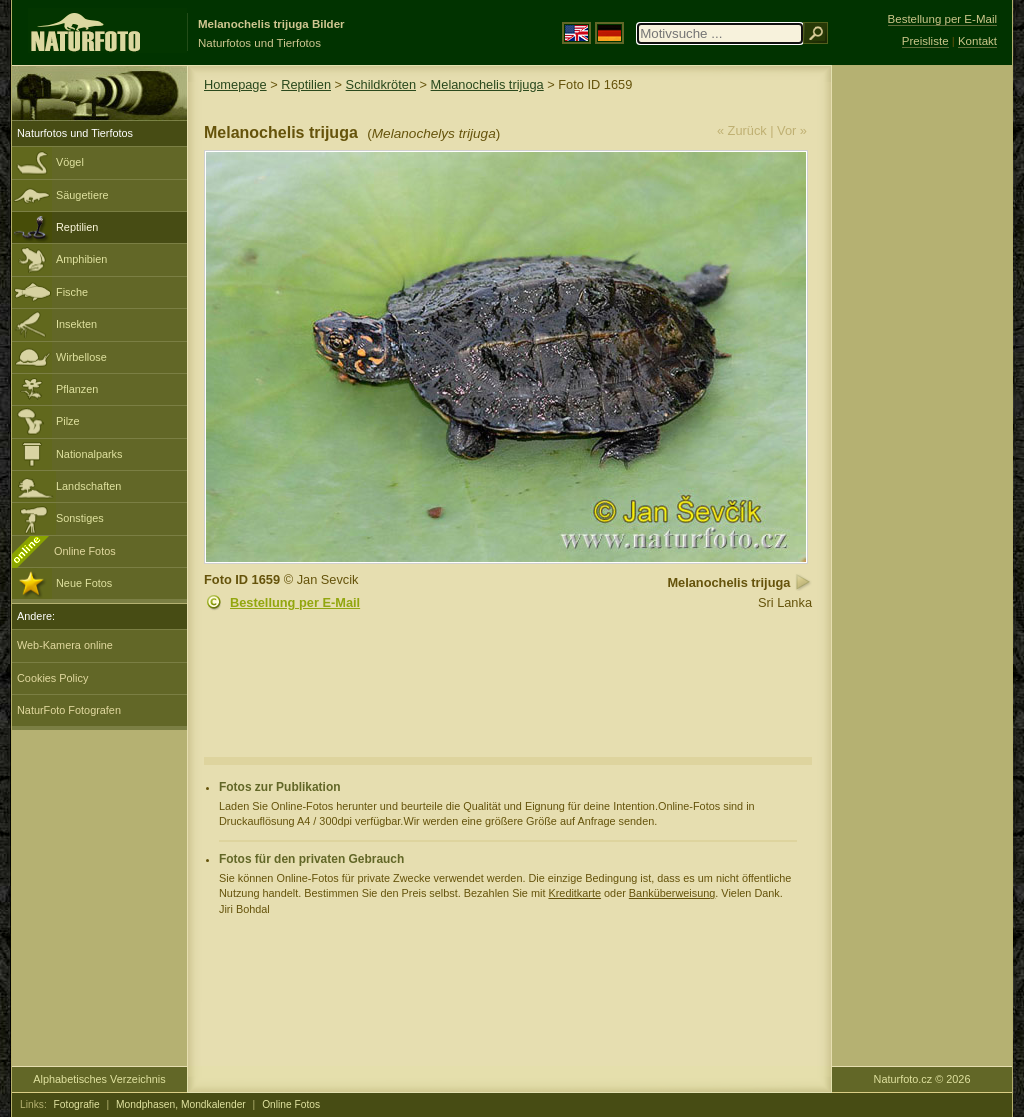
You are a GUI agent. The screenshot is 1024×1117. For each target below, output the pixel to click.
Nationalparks (89, 454)
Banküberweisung (672, 893)
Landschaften (88, 486)
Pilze (68, 421)
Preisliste (925, 41)
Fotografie (77, 1104)
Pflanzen (77, 389)
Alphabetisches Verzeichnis (99, 1079)
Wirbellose (81, 357)
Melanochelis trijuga (487, 84)
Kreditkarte (574, 893)
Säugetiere (82, 195)
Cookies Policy (52, 678)
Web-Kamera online (65, 645)
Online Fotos (85, 551)
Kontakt (977, 41)
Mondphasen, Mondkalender (181, 1104)
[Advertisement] (922, 385)
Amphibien (81, 259)
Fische (72, 292)
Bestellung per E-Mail (295, 602)
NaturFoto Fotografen (69, 710)
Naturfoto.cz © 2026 (922, 1079)
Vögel (70, 162)
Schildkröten (381, 84)
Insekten (76, 324)
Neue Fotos (84, 583)
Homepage (235, 84)
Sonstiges (80, 518)
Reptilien (77, 227)
